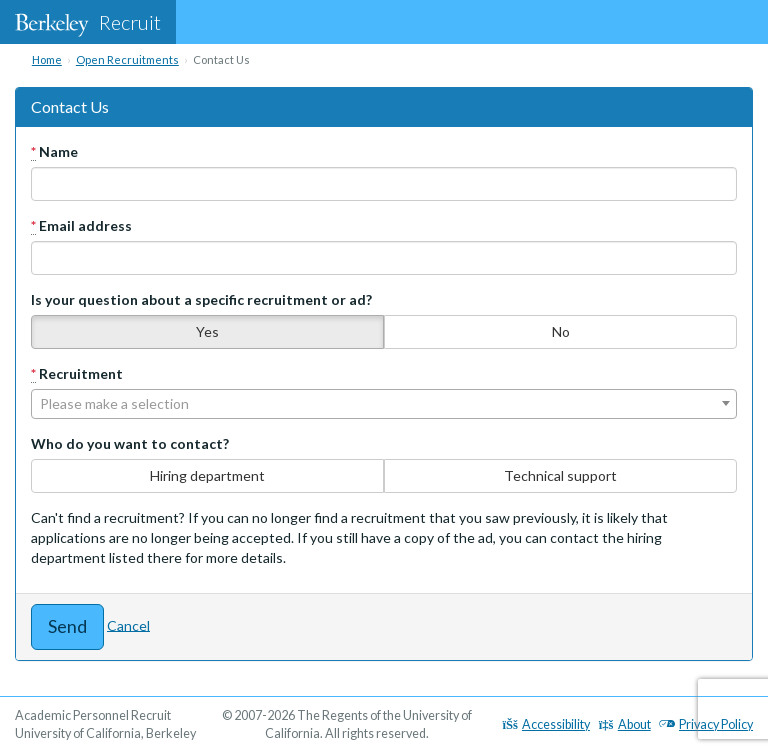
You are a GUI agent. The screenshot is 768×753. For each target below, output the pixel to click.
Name (54, 152)
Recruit (88, 22)
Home (47, 59)
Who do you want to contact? (130, 443)
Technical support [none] (560, 475)
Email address (81, 226)
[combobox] (384, 404)
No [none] (561, 331)
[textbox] (384, 404)
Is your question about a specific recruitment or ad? (201, 299)
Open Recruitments (127, 59)
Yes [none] (207, 331)
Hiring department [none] (207, 475)
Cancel (128, 624)
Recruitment (77, 374)
